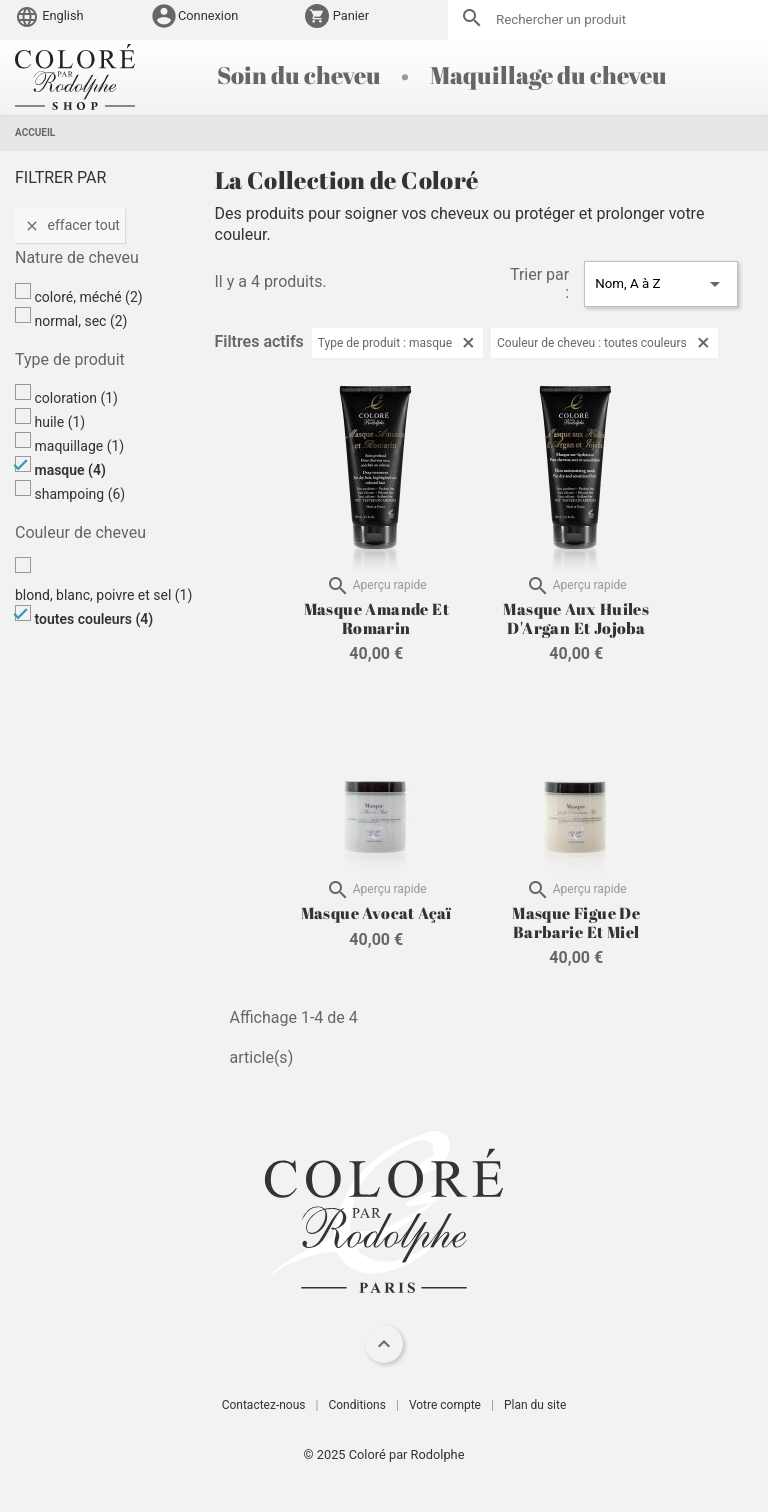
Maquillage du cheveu (548, 75)
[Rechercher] (608, 20)
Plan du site (535, 1405)
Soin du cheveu (301, 75)
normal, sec (80, 321)
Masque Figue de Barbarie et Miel (576, 922)
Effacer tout (70, 226)
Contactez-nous (264, 1405)
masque (69, 470)
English (49, 15)
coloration (76, 398)
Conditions (356, 1405)
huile (59, 422)
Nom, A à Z (661, 284)
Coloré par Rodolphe (407, 1454)
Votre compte (445, 1405)
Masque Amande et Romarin (376, 618)
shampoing (79, 494)
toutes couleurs (93, 619)
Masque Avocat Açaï (376, 913)
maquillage (79, 446)
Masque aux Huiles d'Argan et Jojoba (576, 618)
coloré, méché (88, 297)
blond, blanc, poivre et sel (103, 595)
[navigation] (384, 1344)
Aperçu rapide (376, 586)
